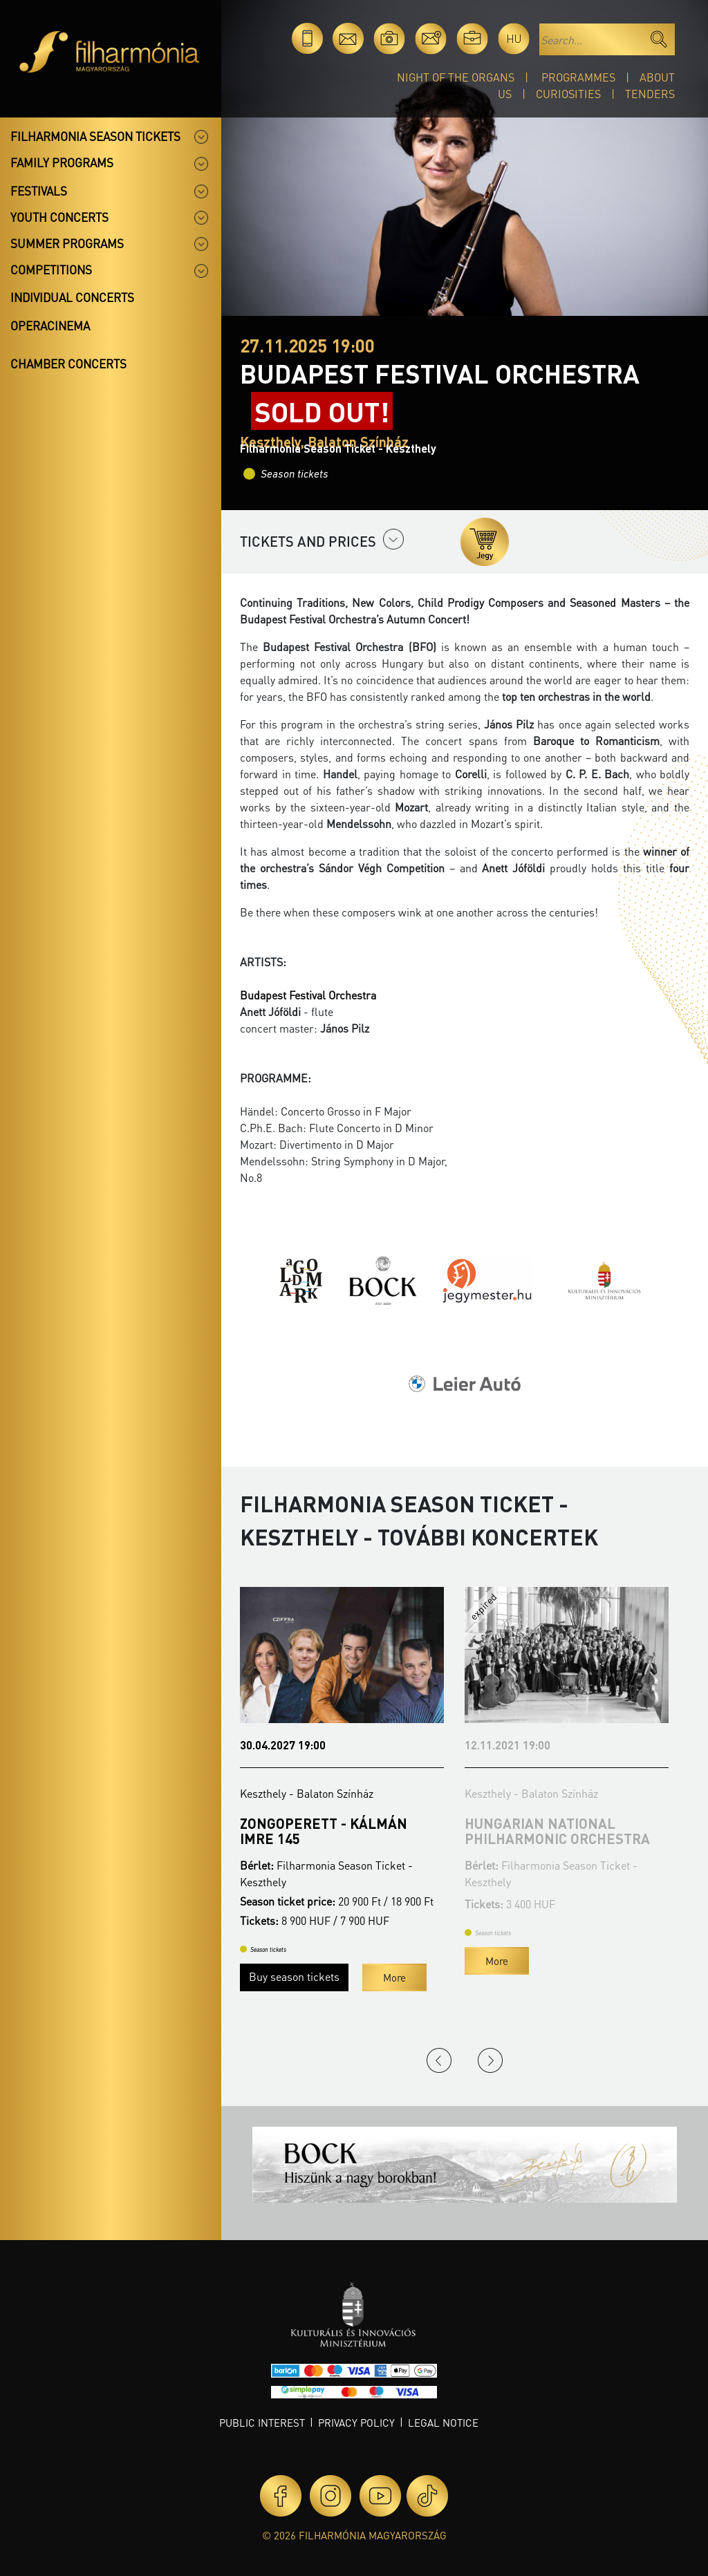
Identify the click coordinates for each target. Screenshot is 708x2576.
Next (490, 2060)
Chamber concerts (68, 363)
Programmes (578, 77)
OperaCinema (50, 325)
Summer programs (67, 243)
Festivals (38, 190)
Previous (439, 2060)
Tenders (650, 93)
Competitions (51, 269)
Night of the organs (455, 77)
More (394, 1977)
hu (514, 38)
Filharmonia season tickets (95, 136)
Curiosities (568, 93)
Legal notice (443, 2422)
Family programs (61, 162)
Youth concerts (59, 217)
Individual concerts (72, 297)
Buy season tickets (294, 1976)
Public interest (262, 2422)
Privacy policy (356, 2422)
